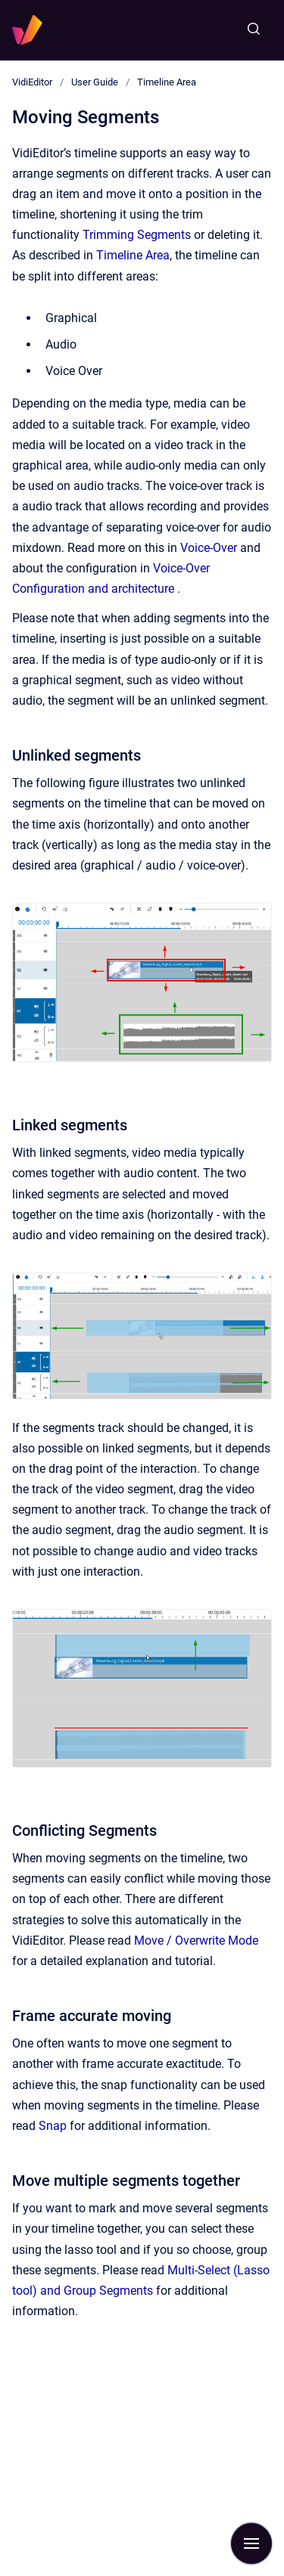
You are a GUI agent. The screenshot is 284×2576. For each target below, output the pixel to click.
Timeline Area (166, 82)
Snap (53, 2126)
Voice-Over (208, 548)
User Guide (94, 82)
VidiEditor (32, 82)
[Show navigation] (251, 2543)
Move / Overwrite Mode (196, 1940)
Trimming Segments (137, 235)
